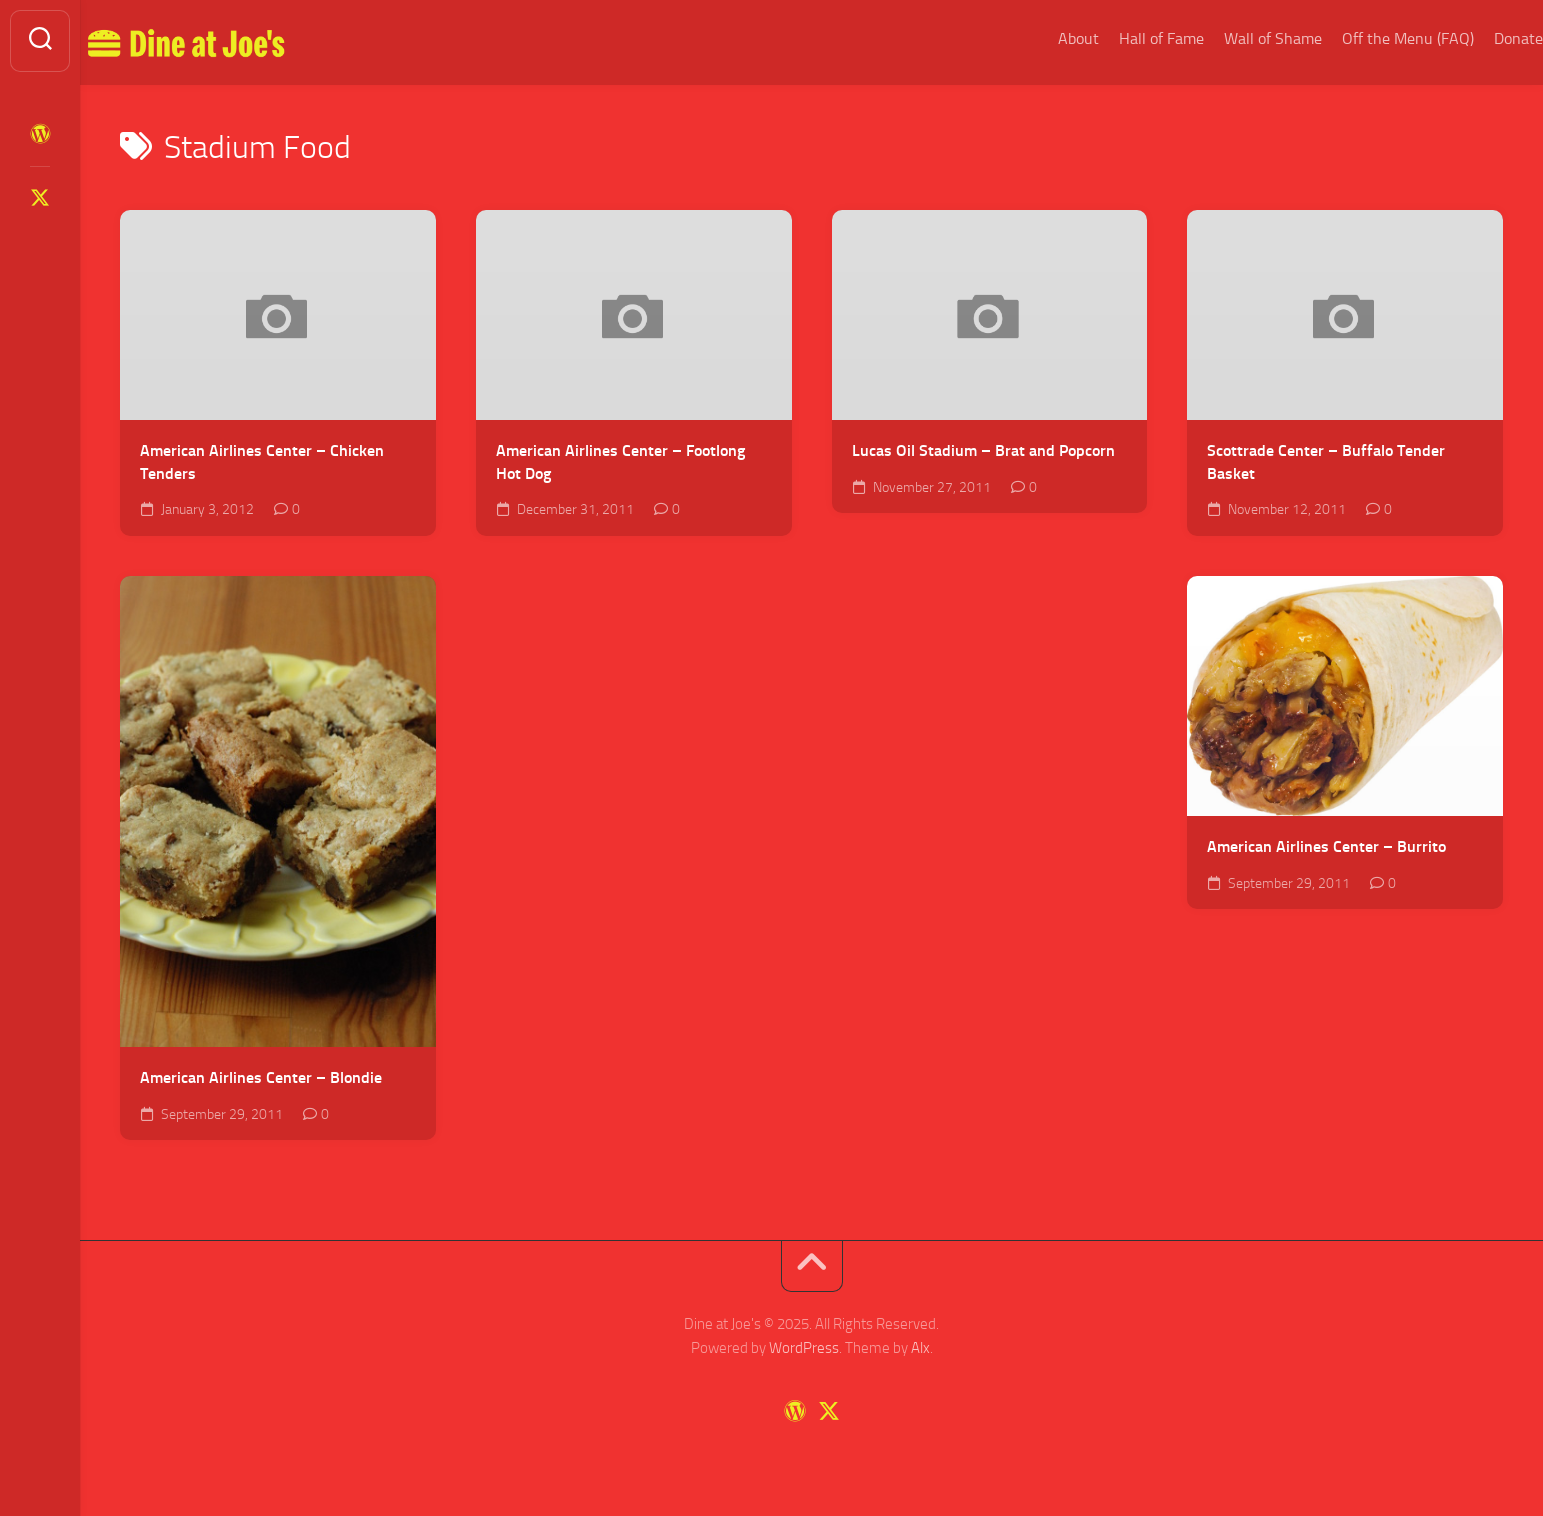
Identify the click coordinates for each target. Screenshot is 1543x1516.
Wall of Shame (1233, 38)
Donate (1478, 38)
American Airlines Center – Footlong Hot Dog (620, 462)
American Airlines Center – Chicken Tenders (262, 462)
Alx (920, 1348)
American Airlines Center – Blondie (261, 1077)
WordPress (804, 1348)
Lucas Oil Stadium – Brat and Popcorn (983, 450)
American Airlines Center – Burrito (1326, 846)
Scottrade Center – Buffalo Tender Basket (1326, 462)
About (1038, 38)
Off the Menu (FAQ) (1368, 38)
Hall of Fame (1121, 38)
